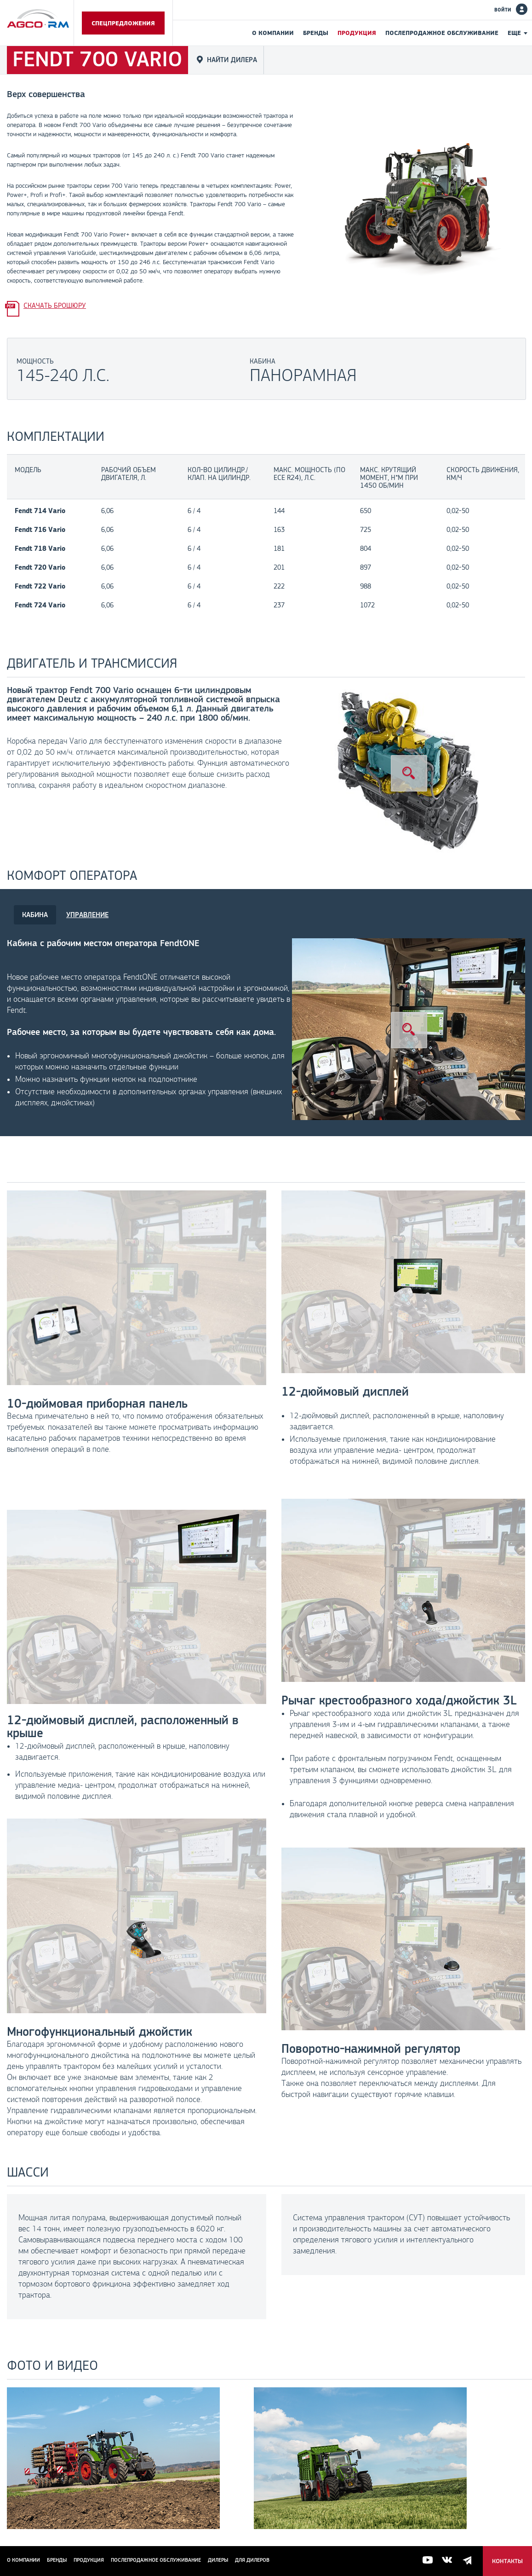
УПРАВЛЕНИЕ (87, 914)
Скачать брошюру (54, 305)
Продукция (357, 32)
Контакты (507, 2561)
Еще (514, 32)
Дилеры (218, 2560)
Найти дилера (232, 60)
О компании (273, 32)
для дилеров (252, 2560)
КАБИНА (35, 914)
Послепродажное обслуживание (441, 32)
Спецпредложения (123, 23)
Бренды (315, 32)
